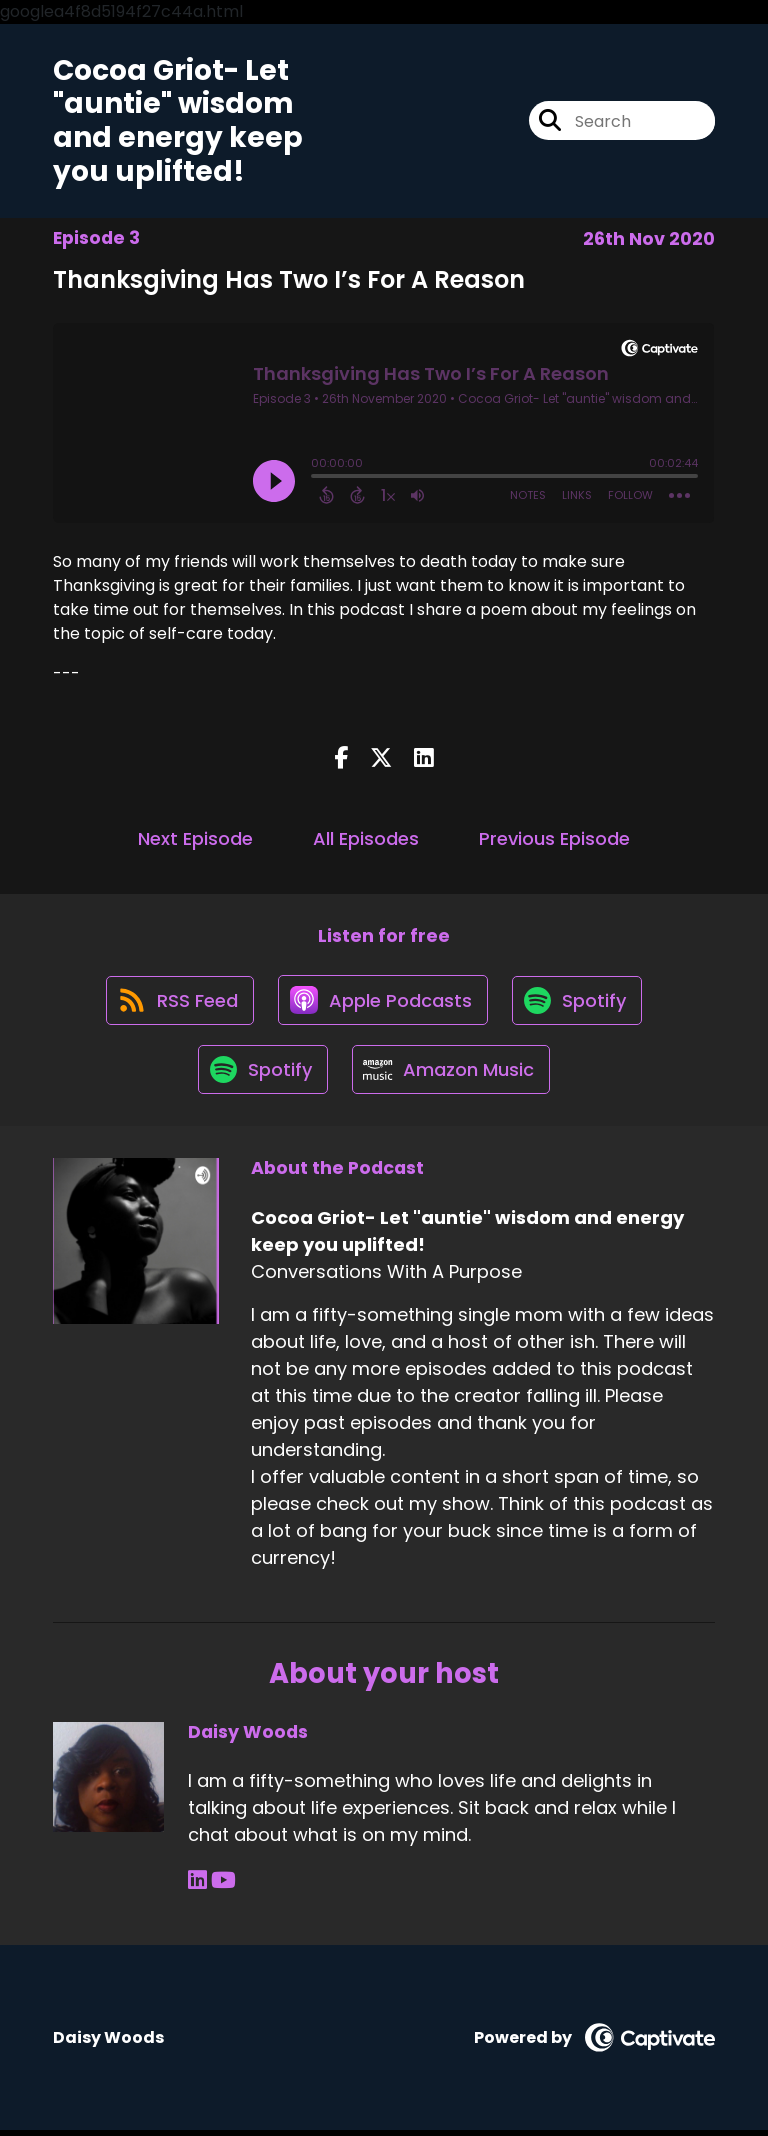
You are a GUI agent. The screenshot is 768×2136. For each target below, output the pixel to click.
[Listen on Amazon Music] (452, 1074)
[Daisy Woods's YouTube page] (223, 1886)
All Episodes (366, 839)
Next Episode (195, 839)
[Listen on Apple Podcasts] (383, 1002)
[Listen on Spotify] (579, 1002)
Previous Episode (554, 839)
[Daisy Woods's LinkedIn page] (197, 1886)
